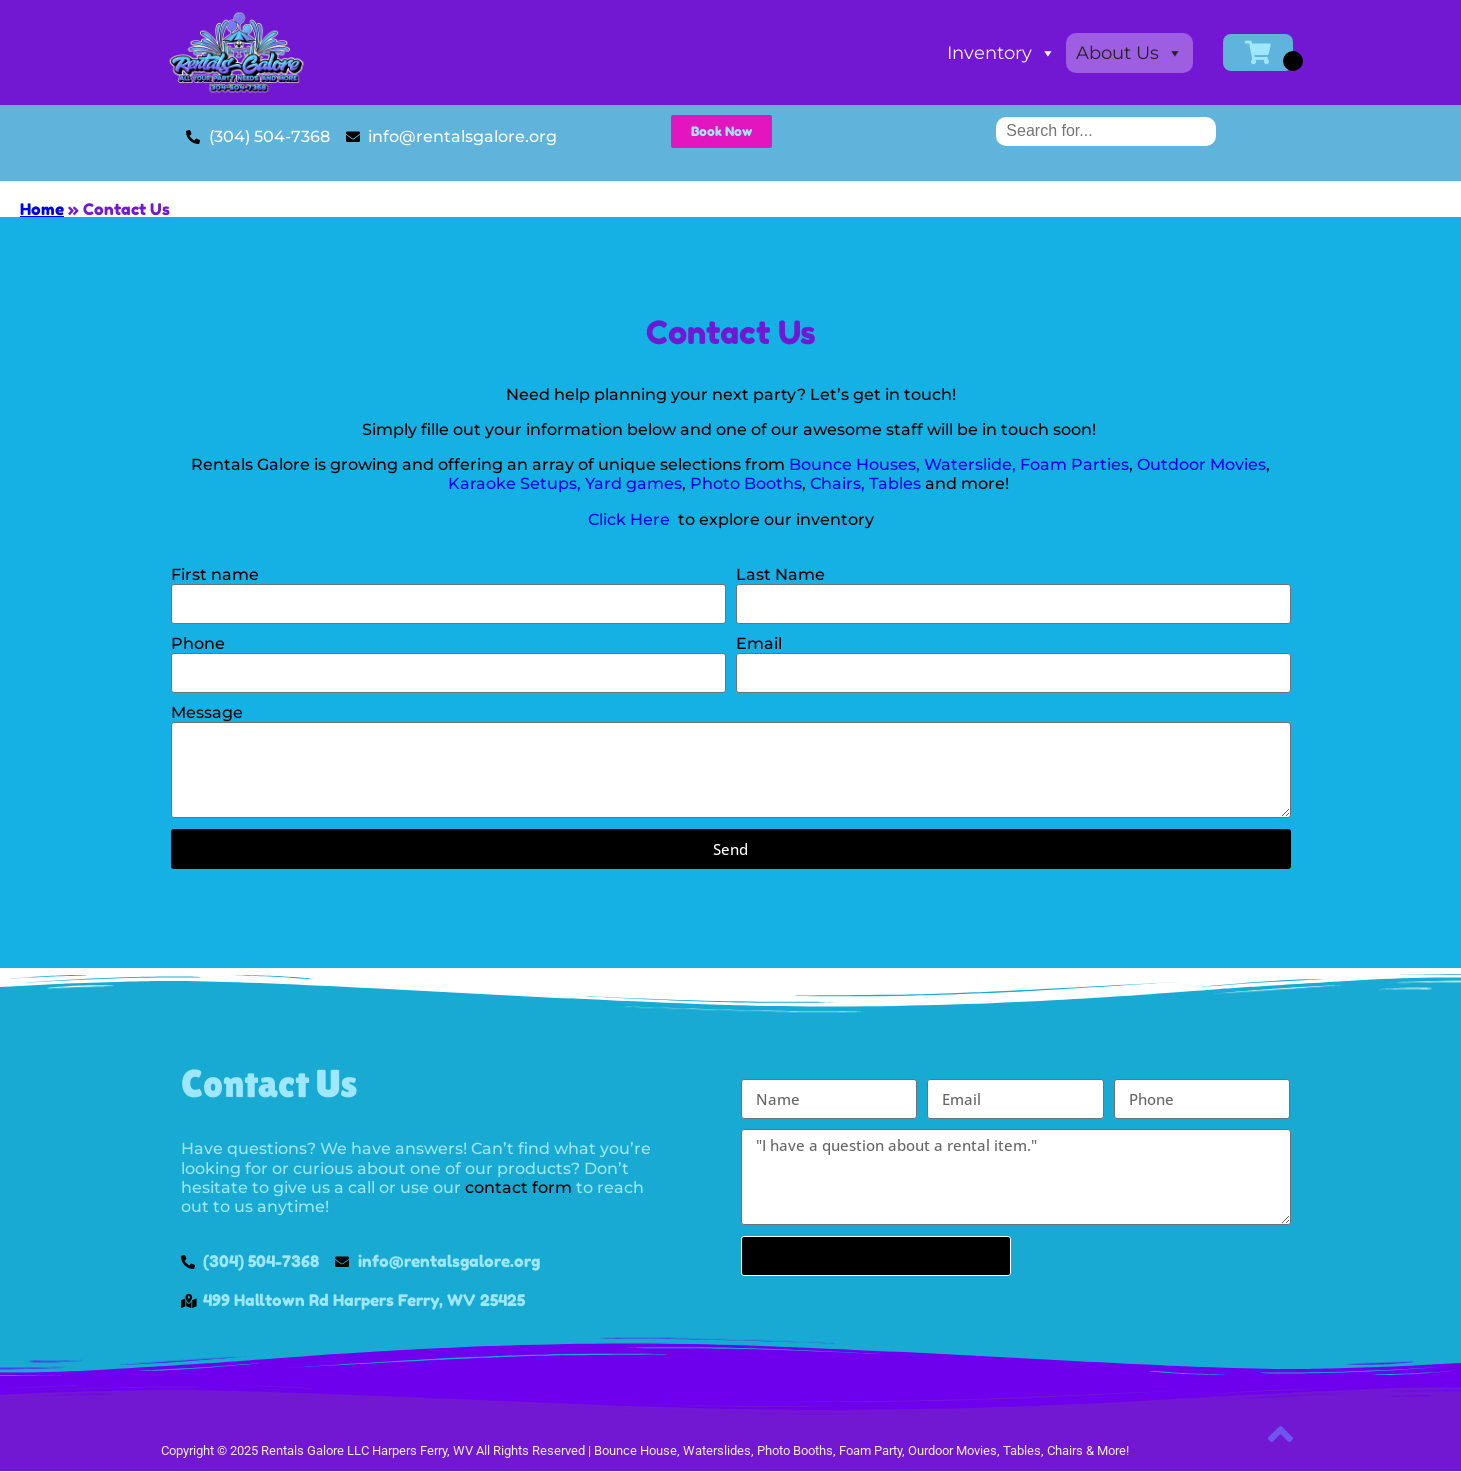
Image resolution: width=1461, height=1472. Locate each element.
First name (215, 574)
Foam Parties (1074, 464)
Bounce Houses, (854, 464)
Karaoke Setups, (514, 483)
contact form (518, 1187)
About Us (1129, 53)
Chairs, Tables (867, 483)
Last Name (780, 574)
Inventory (1001, 53)
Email (759, 643)
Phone (198, 643)
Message (207, 712)
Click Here (631, 519)
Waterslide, (970, 464)
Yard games (633, 483)
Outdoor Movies (1201, 464)
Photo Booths (746, 483)
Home (42, 209)
